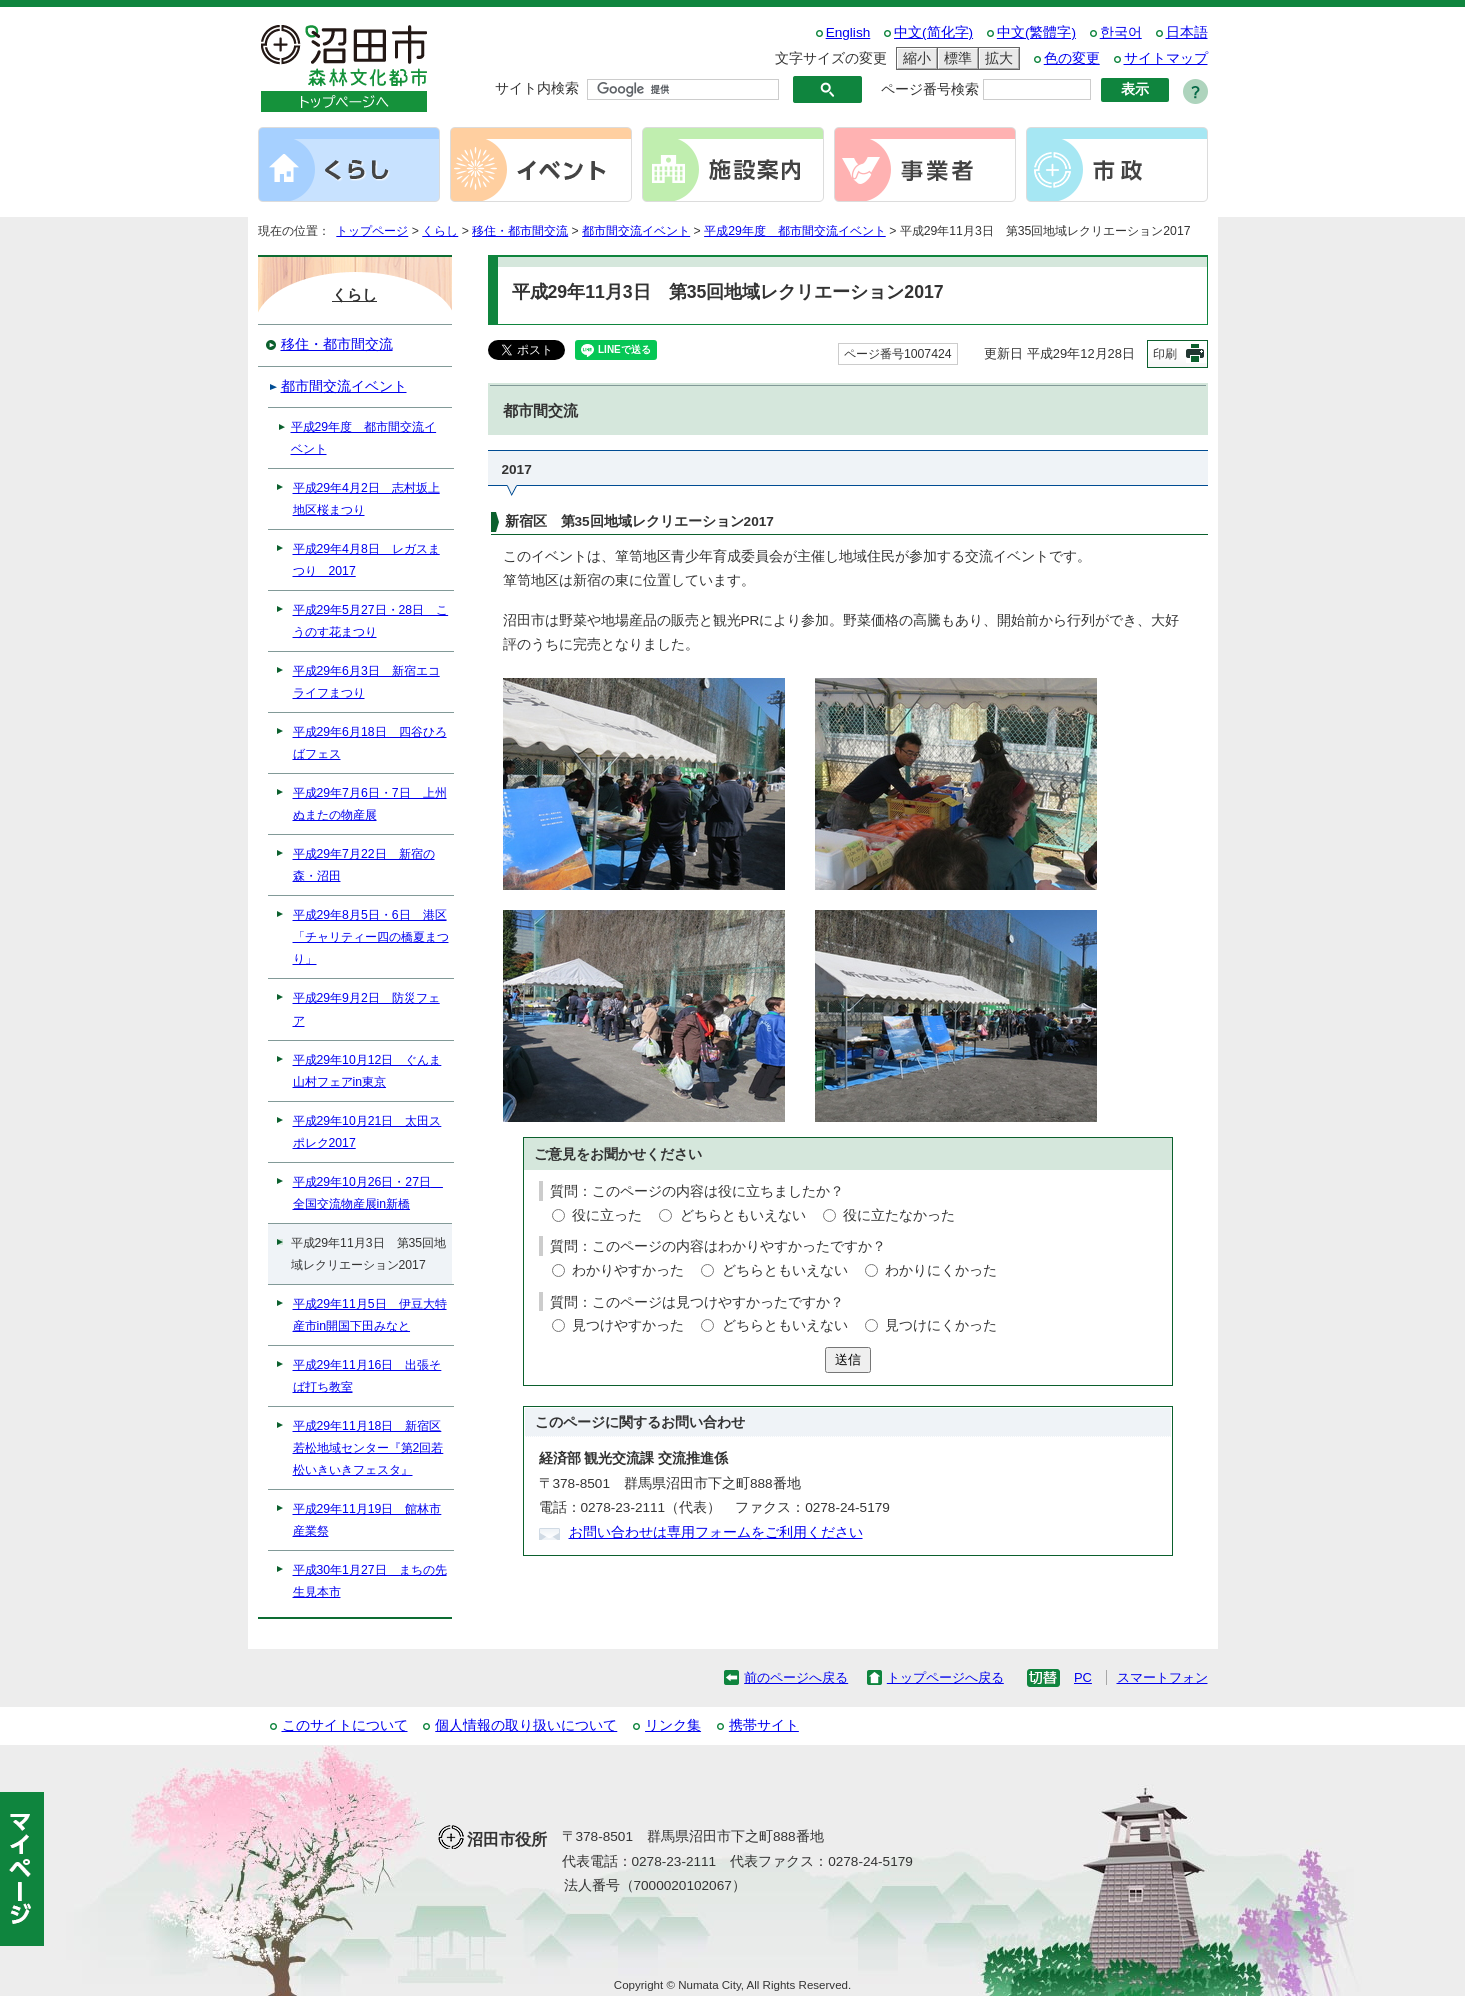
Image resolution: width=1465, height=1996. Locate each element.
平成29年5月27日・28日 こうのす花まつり (371, 621)
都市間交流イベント (636, 231)
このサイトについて (345, 1725)
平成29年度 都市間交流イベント (795, 231)
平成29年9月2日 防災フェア (366, 1009)
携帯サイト (764, 1725)
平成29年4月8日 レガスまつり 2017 (366, 560)
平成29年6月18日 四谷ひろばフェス (370, 743)
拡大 (996, 58)
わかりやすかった (628, 1270)
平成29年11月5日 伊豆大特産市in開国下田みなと (370, 1315)
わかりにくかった (941, 1270)
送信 (848, 1359)
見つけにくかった (941, 1325)
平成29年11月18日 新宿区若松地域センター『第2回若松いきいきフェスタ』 (368, 1448)
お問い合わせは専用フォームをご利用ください (716, 1532)
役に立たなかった (899, 1215)
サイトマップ (1166, 58)
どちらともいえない (743, 1215)
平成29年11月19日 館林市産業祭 (367, 1520)
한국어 (1121, 32)
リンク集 (673, 1725)
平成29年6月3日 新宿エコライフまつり (366, 682)
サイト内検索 (537, 88)
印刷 (1165, 354)
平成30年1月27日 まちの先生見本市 (370, 1581)
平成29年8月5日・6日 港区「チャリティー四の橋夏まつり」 (371, 937)
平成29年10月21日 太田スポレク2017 (367, 1132)
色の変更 (1072, 58)
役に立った (607, 1215)
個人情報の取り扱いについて (526, 1725)
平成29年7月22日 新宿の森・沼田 (364, 865)
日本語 (1187, 32)
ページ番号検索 (930, 89)
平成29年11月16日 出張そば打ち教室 (367, 1376)
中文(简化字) (933, 32)
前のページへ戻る (796, 1677)
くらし (440, 231)
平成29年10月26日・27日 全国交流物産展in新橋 (368, 1193)
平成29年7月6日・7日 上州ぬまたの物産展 (370, 804)
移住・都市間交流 (520, 231)
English (848, 32)
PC (1083, 1677)
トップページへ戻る (945, 1677)
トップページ (372, 231)
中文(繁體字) (1036, 32)
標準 (955, 58)
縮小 (914, 58)
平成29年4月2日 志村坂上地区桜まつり (366, 499)
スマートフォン (1162, 1677)
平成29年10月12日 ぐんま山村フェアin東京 (367, 1071)
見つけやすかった (628, 1325)
